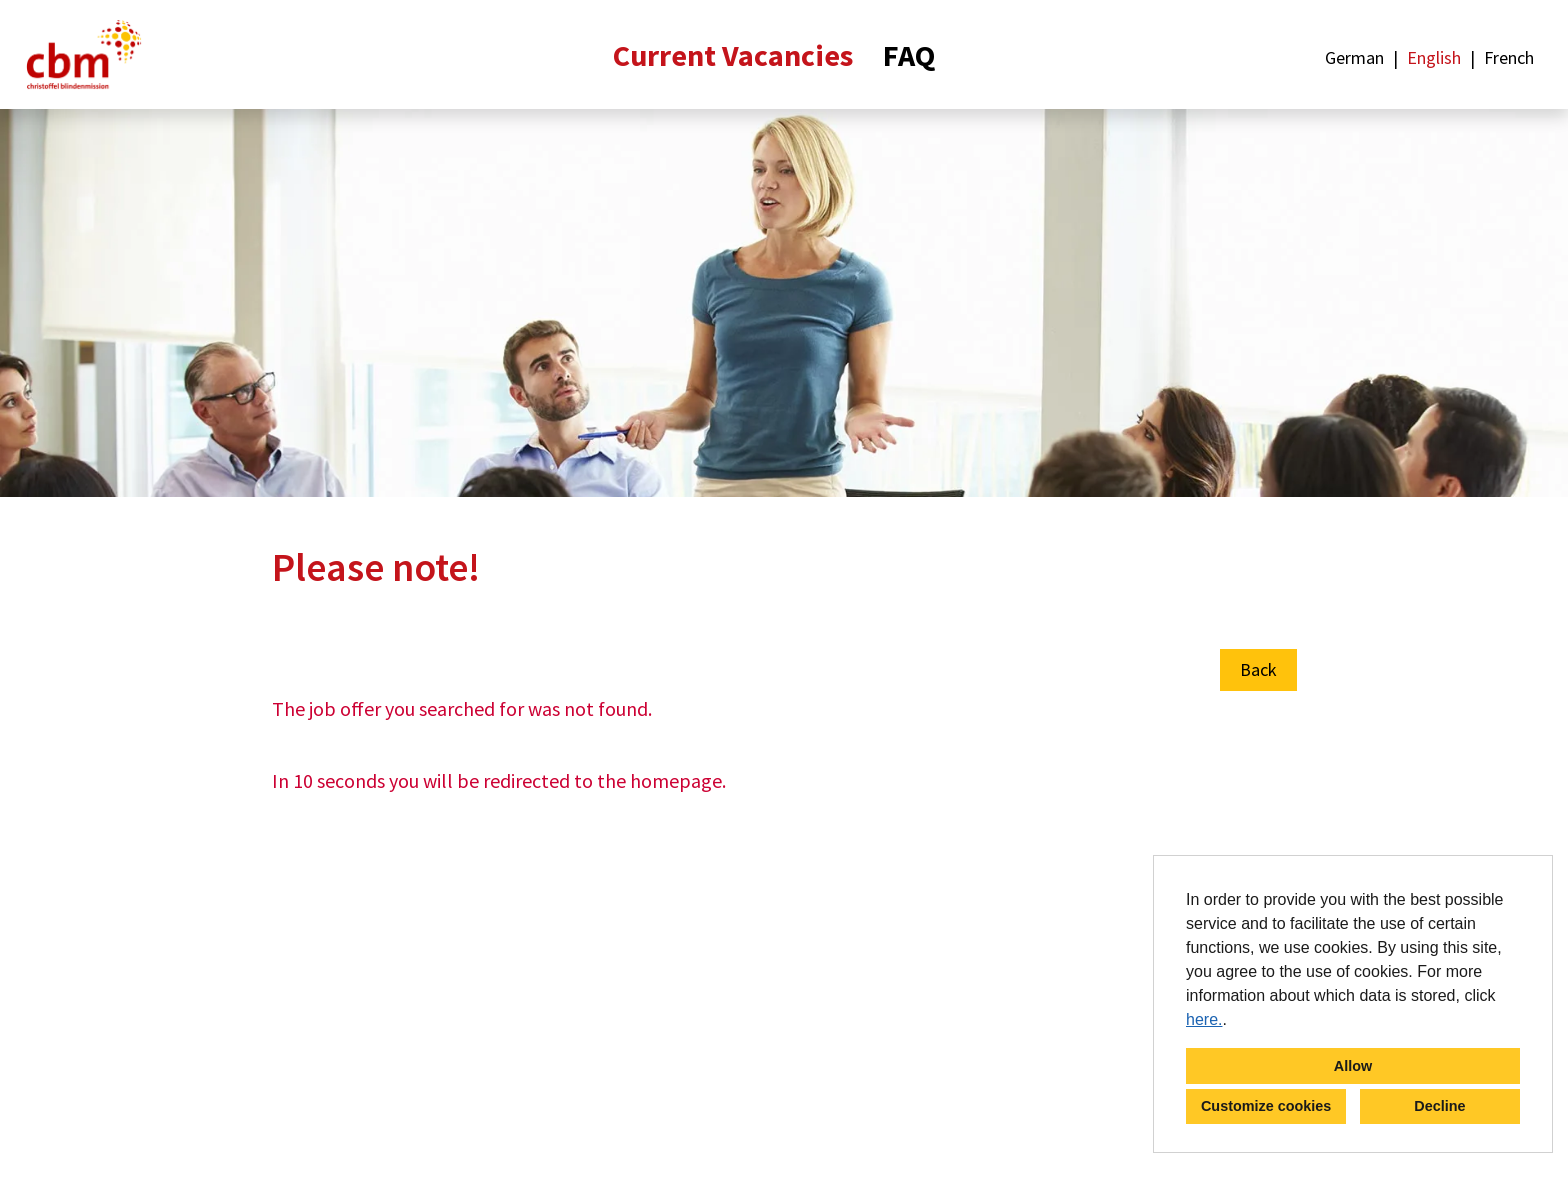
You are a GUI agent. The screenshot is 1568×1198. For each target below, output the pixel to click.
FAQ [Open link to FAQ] (909, 55)
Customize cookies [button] (1266, 1106)
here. (1204, 1019)
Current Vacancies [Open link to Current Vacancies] (733, 55)
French (1509, 57)
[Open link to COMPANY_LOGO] (84, 54)
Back (1258, 669)
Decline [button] (1439, 1106)
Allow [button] (1353, 1066)
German (1354, 57)
